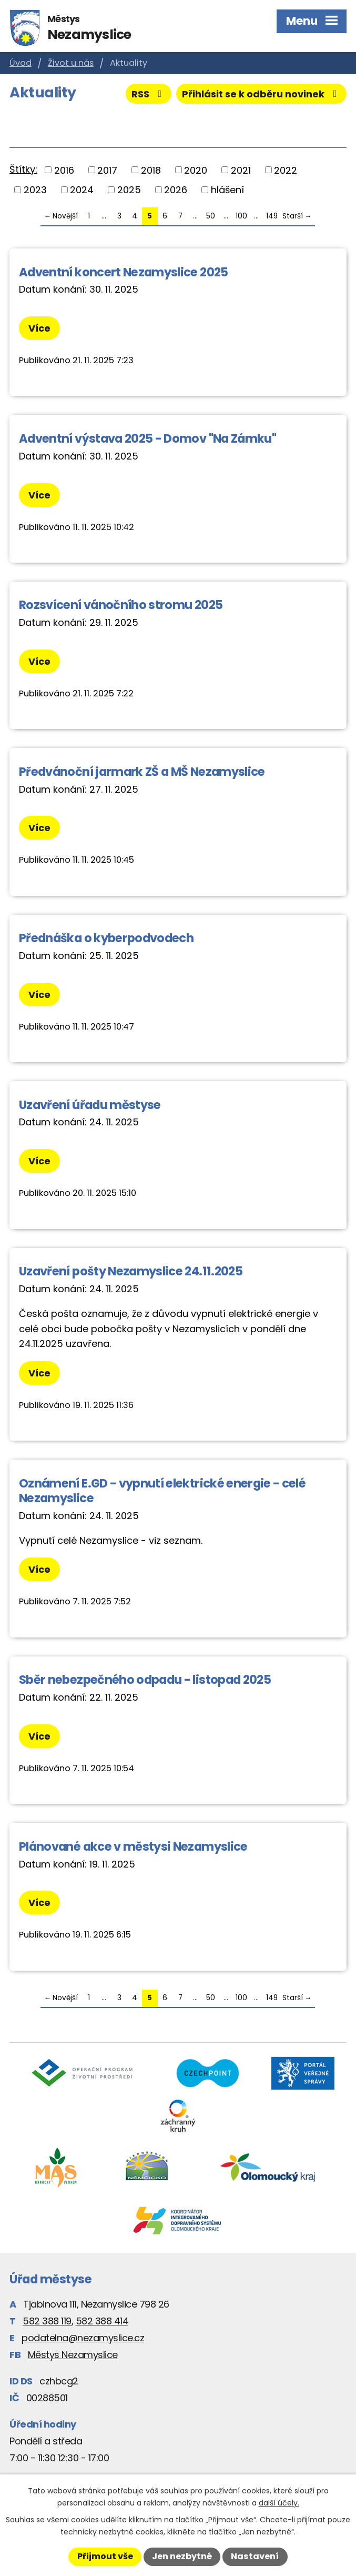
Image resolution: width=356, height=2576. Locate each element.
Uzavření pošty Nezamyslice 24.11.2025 (130, 1271)
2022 (285, 169)
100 (241, 216)
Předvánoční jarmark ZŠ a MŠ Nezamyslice (142, 771)
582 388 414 (102, 2321)
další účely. (279, 2503)
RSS (148, 94)
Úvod (20, 63)
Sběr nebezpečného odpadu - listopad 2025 (145, 1679)
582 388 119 (47, 2321)
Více (39, 328)
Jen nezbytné (182, 2556)
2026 (175, 189)
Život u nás (71, 63)
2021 (241, 169)
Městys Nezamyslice (73, 2354)
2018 (151, 169)
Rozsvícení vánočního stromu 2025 (120, 604)
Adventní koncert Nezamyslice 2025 (123, 272)
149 (272, 216)
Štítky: (23, 169)
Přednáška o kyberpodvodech (106, 938)
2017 (107, 169)
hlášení (227, 189)
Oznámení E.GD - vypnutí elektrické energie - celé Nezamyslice (162, 1490)
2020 (195, 169)
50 (210, 216)
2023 (35, 189)
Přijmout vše (105, 2556)
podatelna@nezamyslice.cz (83, 2337)
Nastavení (255, 2556)
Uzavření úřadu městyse (90, 1104)
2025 (129, 189)
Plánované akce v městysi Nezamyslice (133, 1846)
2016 (64, 169)
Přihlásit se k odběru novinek (261, 94)
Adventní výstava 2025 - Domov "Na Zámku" (147, 438)
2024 (82, 189)
